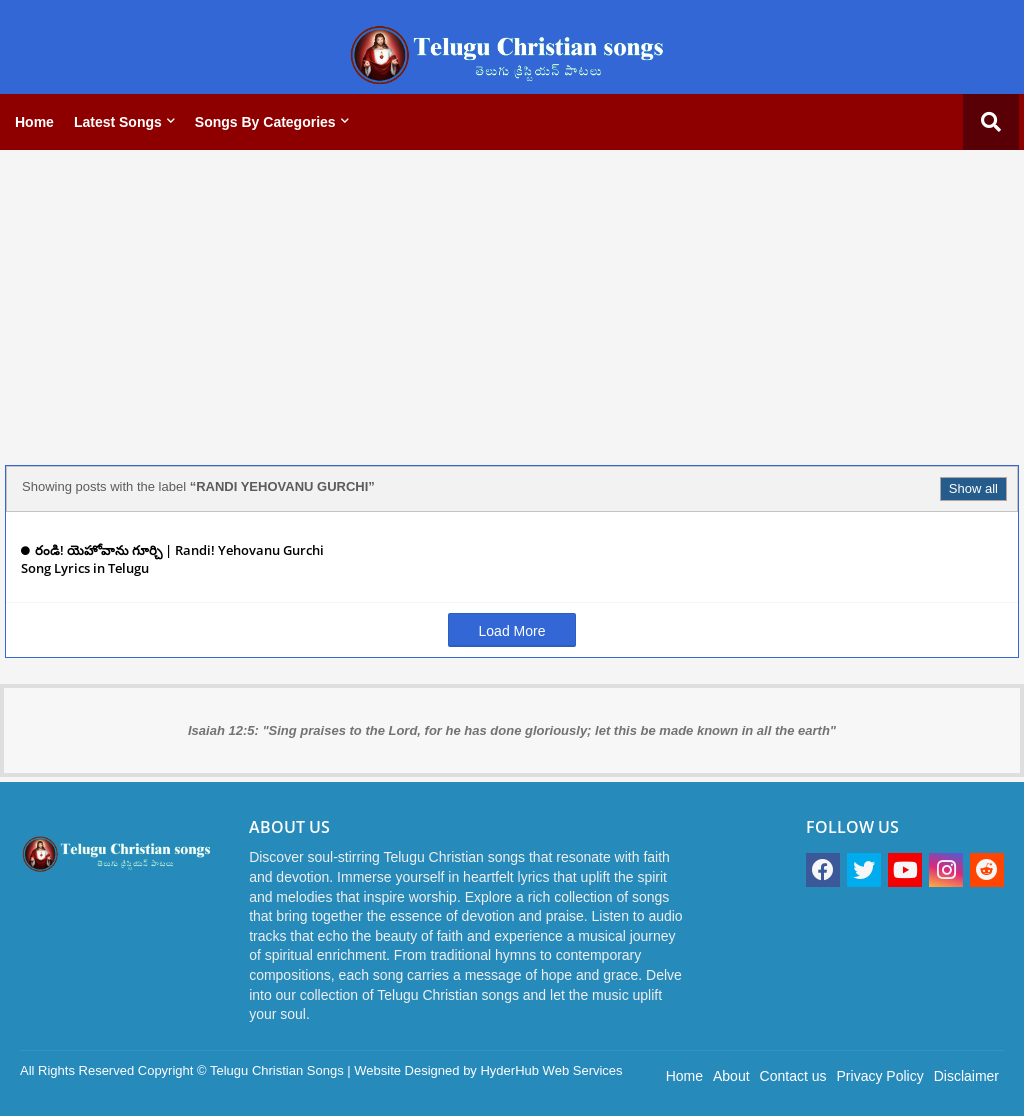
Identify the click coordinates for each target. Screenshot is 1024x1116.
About (731, 1076)
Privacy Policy (880, 1076)
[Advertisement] (512, 305)
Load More (512, 631)
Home (34, 122)
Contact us (793, 1076)
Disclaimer (966, 1076)
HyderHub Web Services (551, 1070)
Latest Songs (118, 122)
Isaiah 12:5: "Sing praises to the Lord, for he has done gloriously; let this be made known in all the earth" (512, 730)
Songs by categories (265, 122)
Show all (973, 488)
